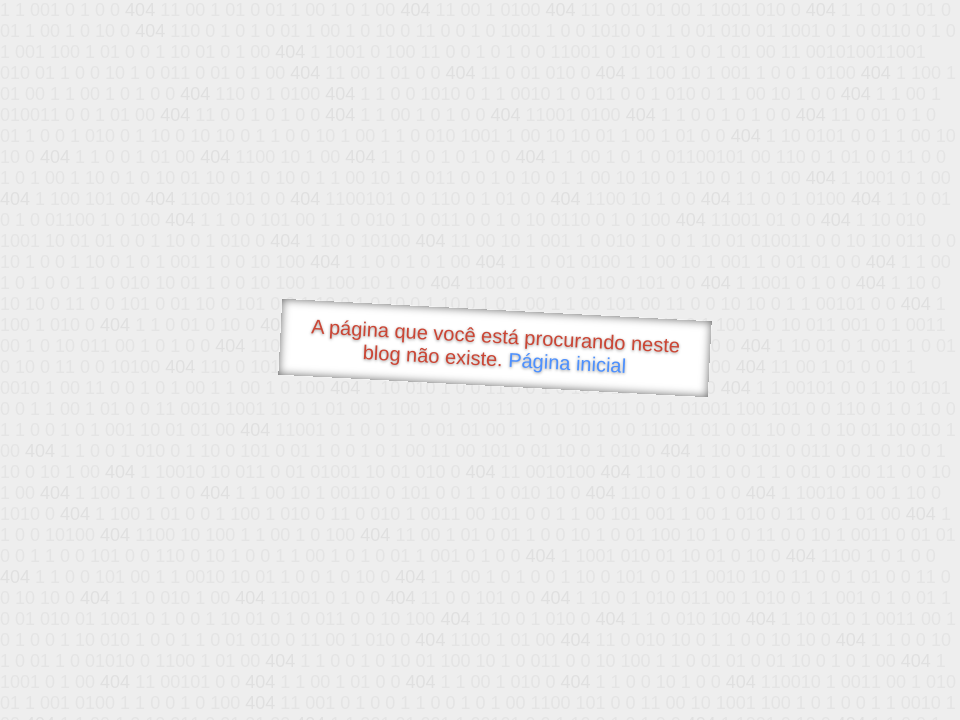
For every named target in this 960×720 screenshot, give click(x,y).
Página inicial (567, 363)
